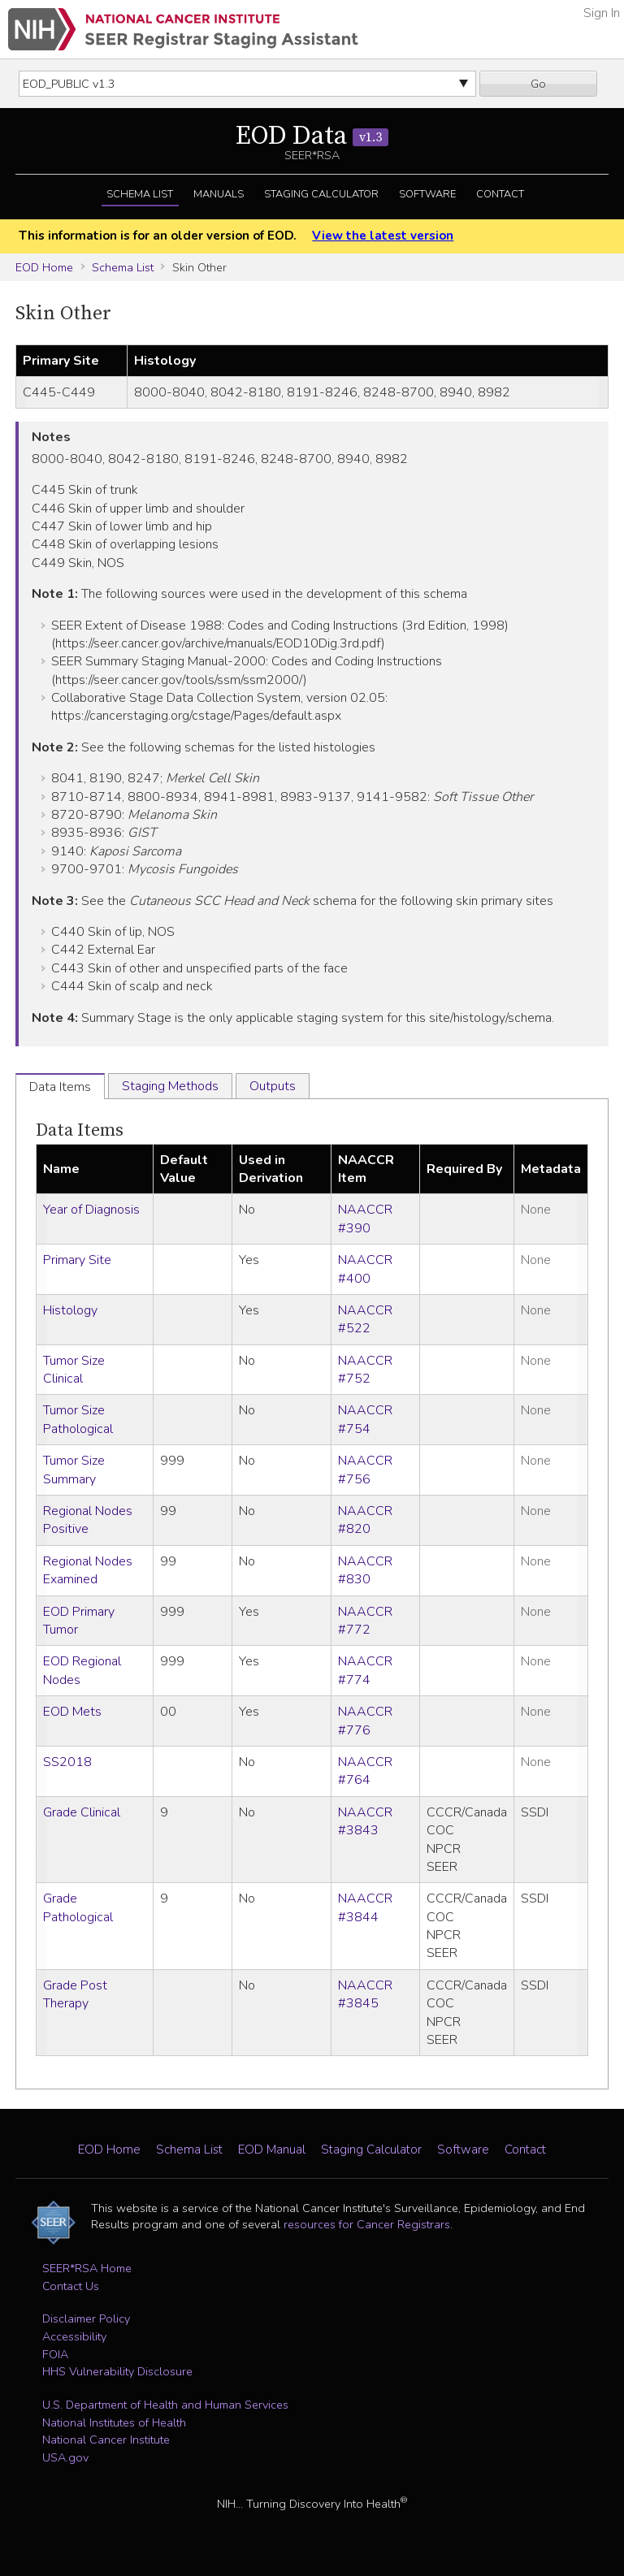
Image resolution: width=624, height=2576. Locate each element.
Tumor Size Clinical (74, 1370)
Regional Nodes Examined (87, 1570)
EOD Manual (272, 2149)
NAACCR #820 (365, 1520)
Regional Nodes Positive (87, 1520)
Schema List (139, 194)
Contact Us (70, 2286)
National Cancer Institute (106, 2439)
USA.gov (65, 2457)
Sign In (601, 13)
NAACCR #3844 (365, 1907)
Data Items (80, 1130)
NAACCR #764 (365, 1771)
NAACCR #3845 (365, 1994)
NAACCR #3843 (365, 1821)
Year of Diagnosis (91, 1210)
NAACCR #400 (365, 1269)
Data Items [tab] (60, 1087)
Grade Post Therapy (75, 1994)
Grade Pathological (78, 1907)
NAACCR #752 (365, 1370)
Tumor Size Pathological (78, 1419)
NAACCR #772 (365, 1621)
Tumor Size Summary (74, 1469)
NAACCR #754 (365, 1419)
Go (538, 84)
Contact (500, 194)
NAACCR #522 (365, 1319)
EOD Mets (72, 1712)
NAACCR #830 (365, 1570)
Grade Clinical (81, 1812)
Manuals (218, 194)
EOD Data (312, 136)
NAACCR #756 (365, 1469)
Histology (70, 1310)
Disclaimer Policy (86, 2318)
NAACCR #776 (365, 1720)
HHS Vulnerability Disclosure (117, 2371)
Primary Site (77, 1260)
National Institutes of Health (114, 2422)
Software (427, 194)
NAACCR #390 (365, 1218)
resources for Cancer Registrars (367, 2224)
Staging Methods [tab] (170, 1086)
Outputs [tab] (272, 1086)
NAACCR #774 (365, 1670)
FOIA (55, 2354)
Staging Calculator (321, 194)
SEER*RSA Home (87, 2268)
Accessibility (74, 2336)
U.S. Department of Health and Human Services (165, 2404)
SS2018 (67, 1762)
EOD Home (44, 267)
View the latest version (382, 235)
